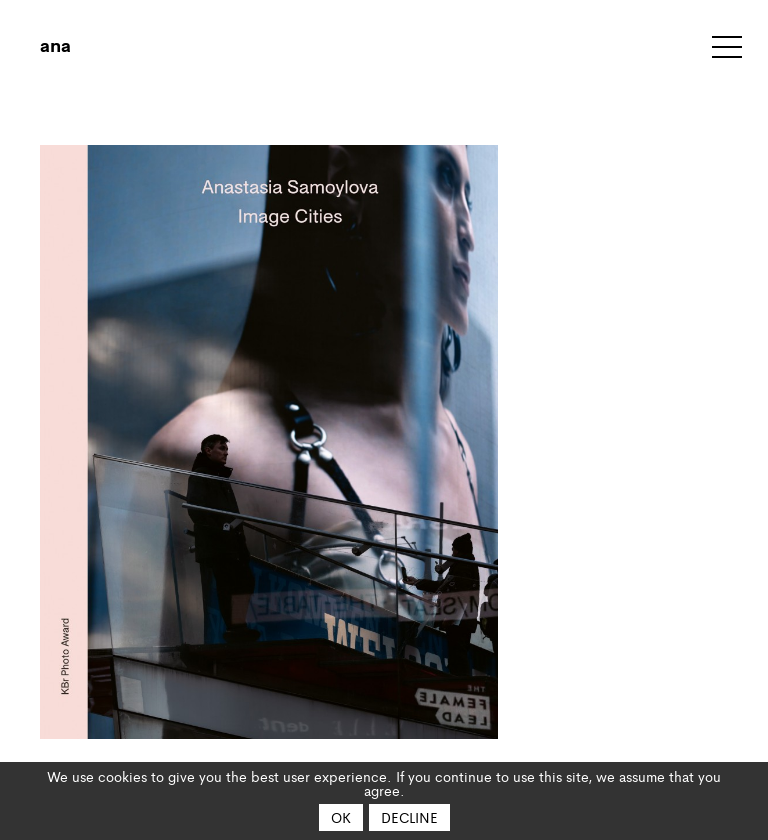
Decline (409, 817)
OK (341, 817)
